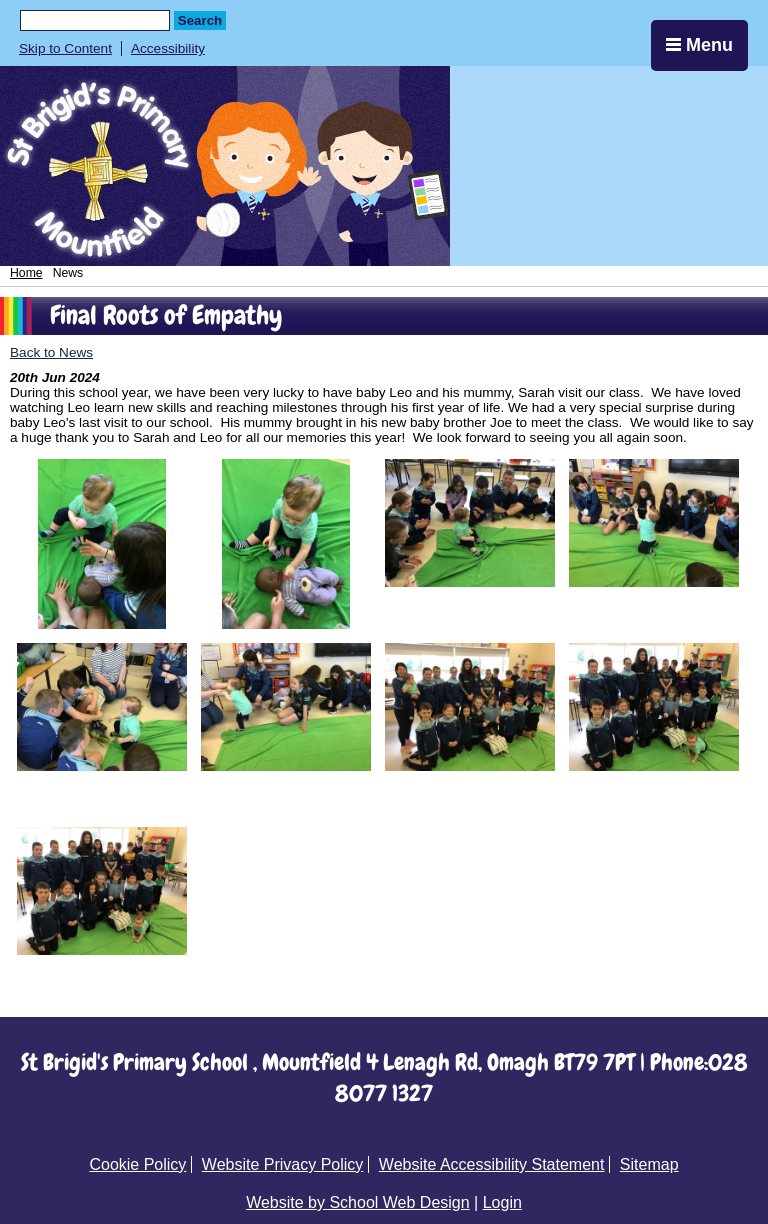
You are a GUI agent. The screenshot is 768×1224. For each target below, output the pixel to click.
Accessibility (168, 48)
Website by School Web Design (358, 1202)
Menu (699, 45)
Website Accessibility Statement (492, 1164)
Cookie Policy (137, 1164)
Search (200, 20)
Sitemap (649, 1164)
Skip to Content (65, 48)
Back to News (51, 352)
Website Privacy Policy (283, 1164)
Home (26, 273)
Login (502, 1202)
